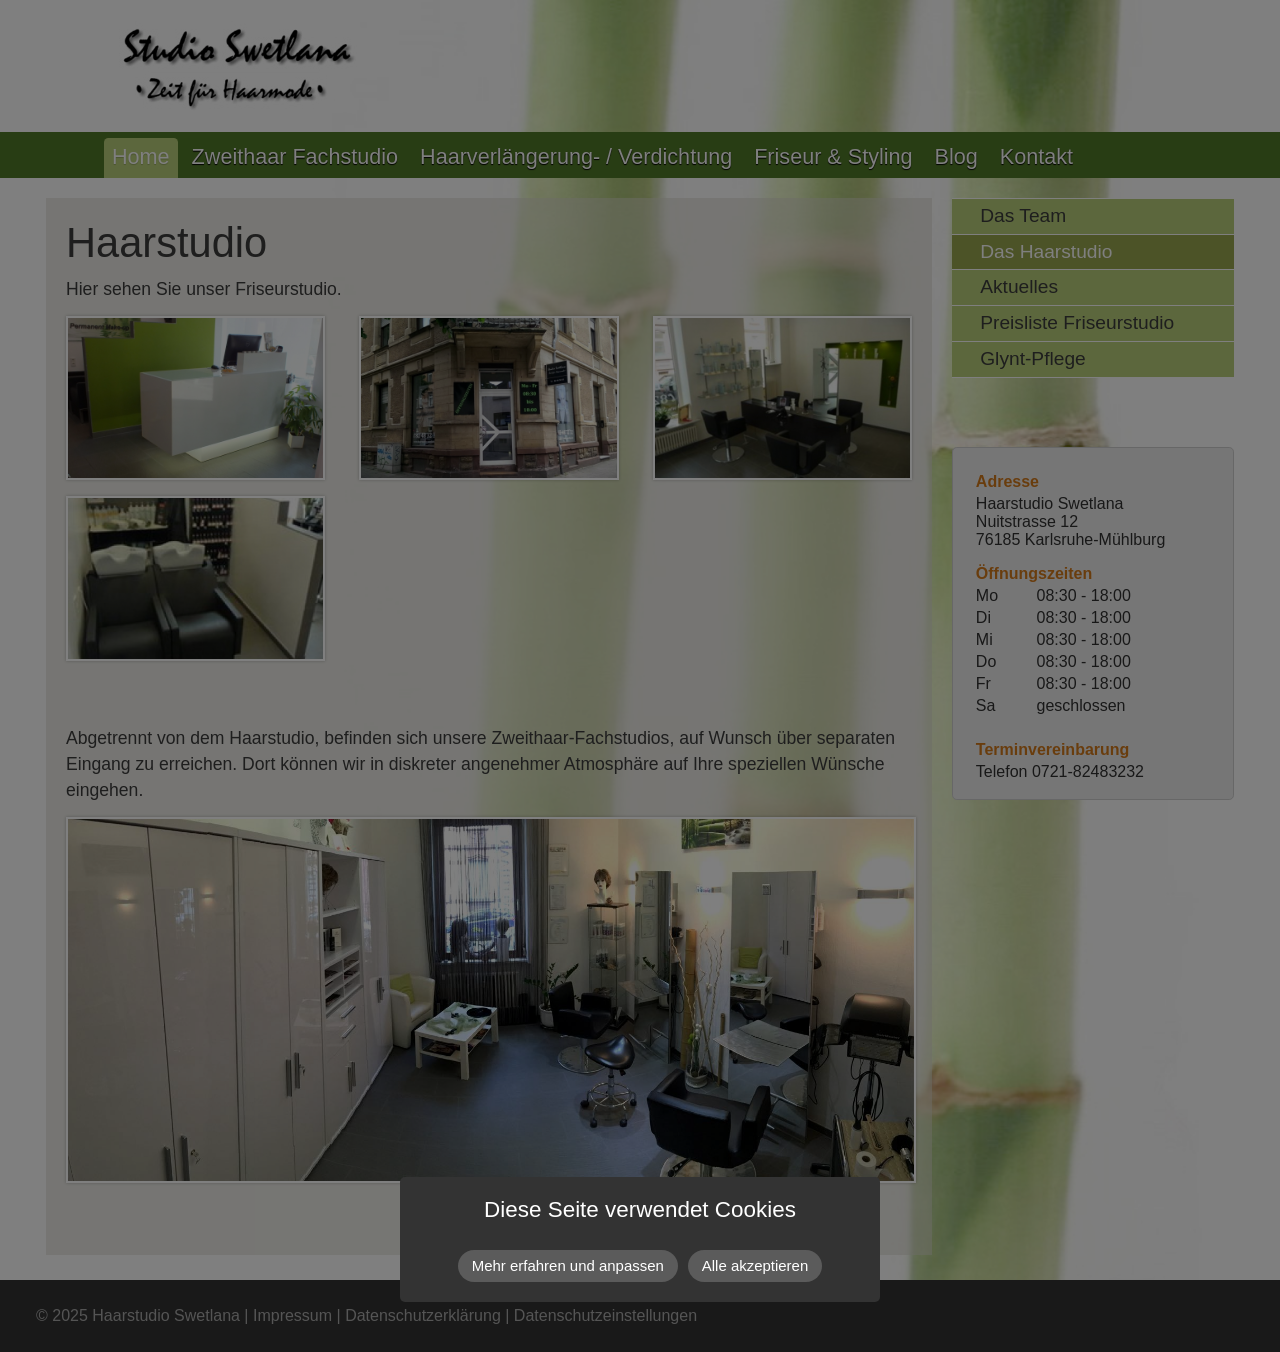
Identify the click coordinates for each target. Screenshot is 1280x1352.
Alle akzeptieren (755, 1265)
